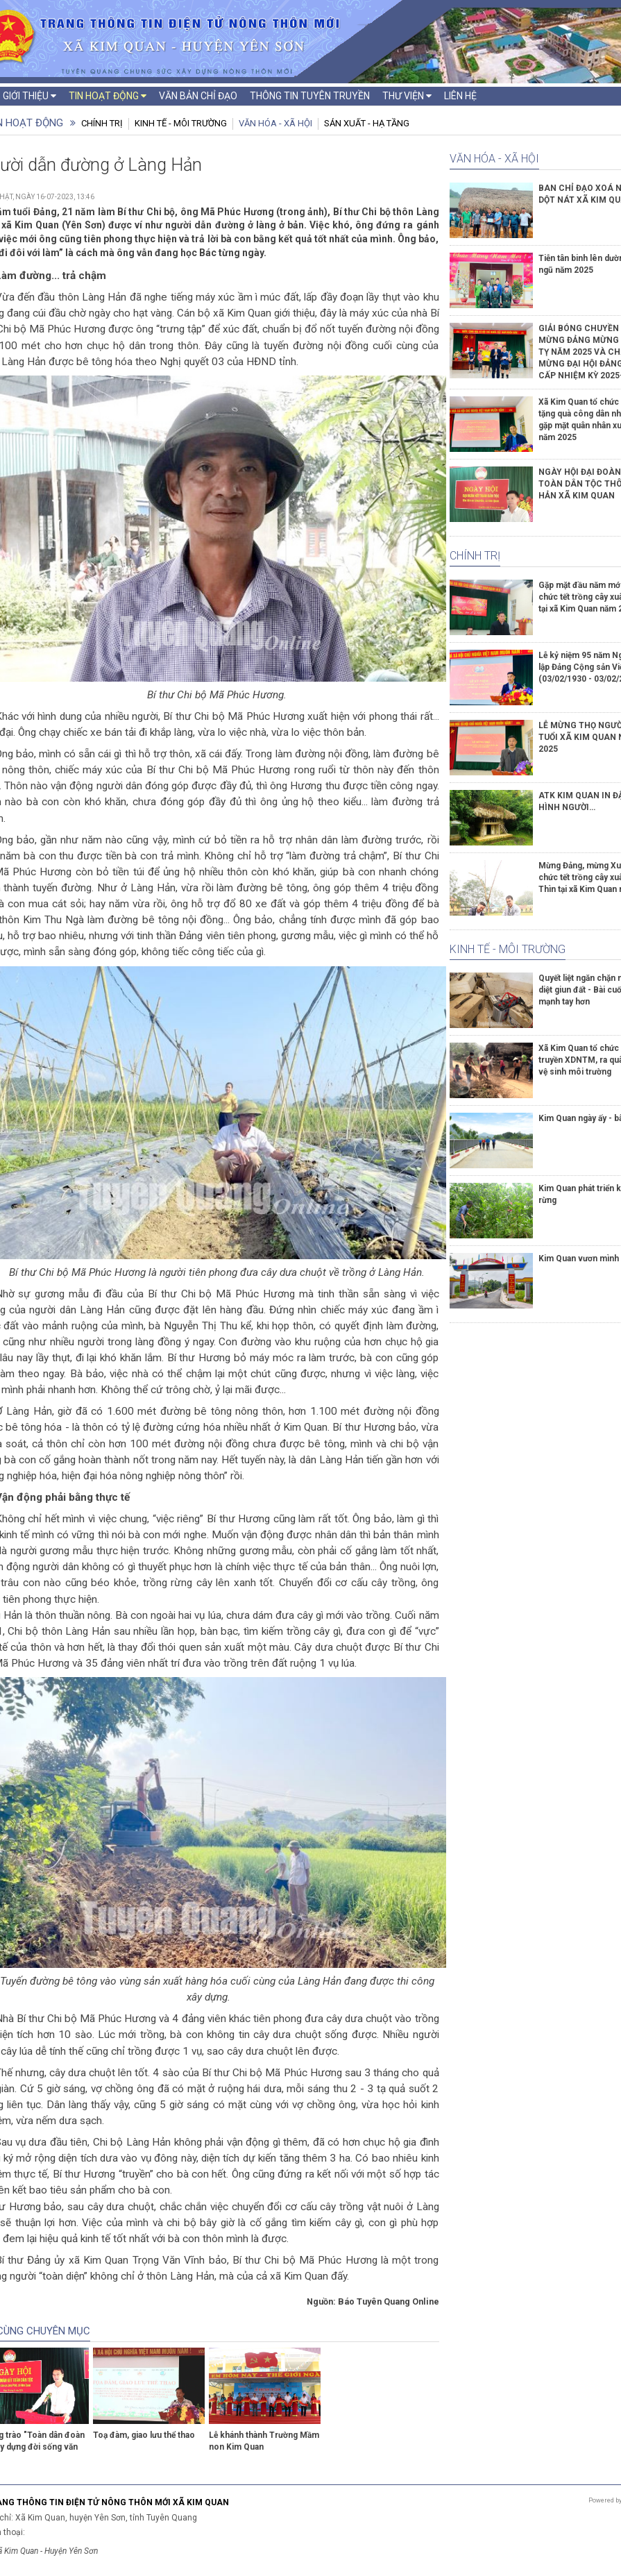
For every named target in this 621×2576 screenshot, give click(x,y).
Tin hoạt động (107, 95)
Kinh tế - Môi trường (181, 123)
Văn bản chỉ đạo (198, 95)
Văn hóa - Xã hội (275, 123)
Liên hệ (460, 95)
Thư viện (407, 95)
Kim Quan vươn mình (578, 1258)
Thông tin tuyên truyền (310, 95)
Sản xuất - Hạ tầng (366, 123)
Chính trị (102, 123)
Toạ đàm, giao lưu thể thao (144, 2435)
